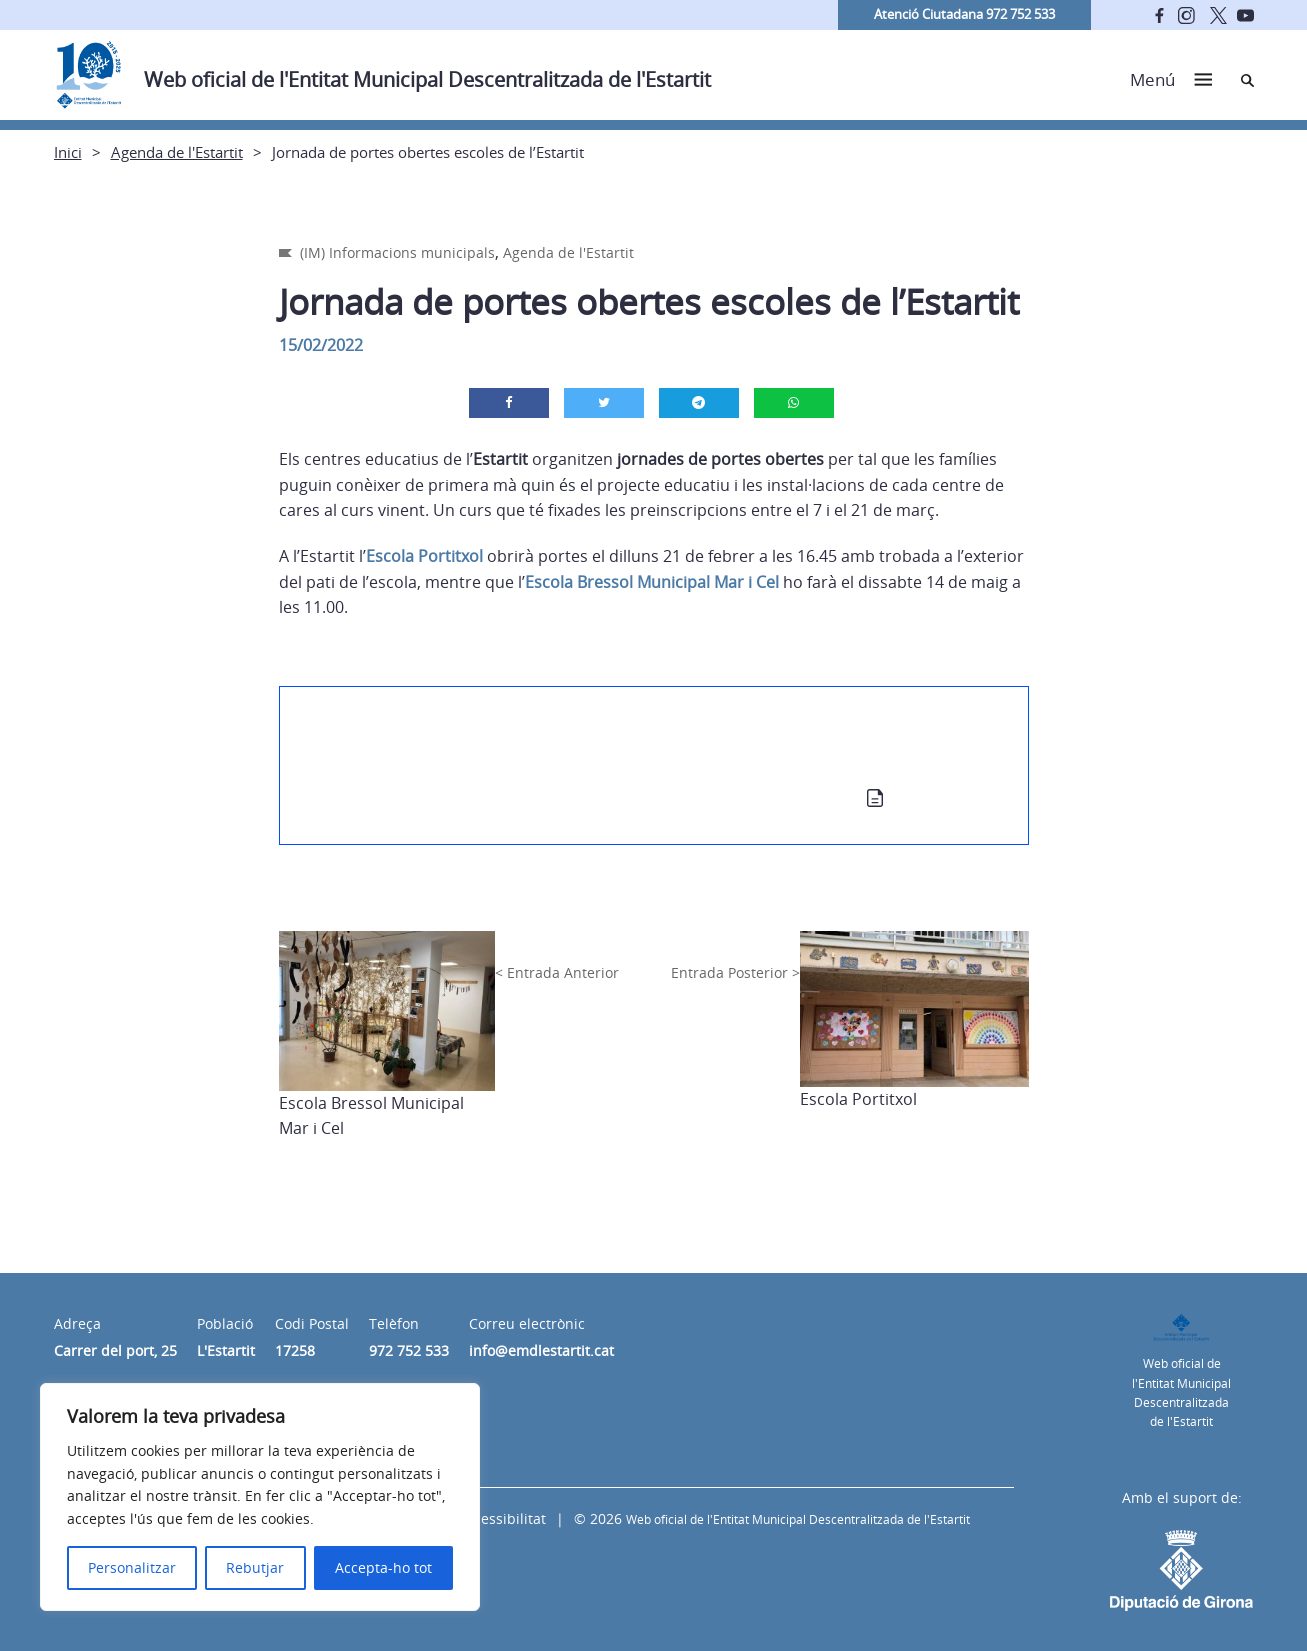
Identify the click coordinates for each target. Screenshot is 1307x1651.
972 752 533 (409, 1350)
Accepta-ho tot (383, 1567)
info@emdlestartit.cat (541, 1350)
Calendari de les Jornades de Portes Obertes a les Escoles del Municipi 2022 (573, 801)
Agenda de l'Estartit (177, 152)
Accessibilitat (502, 1518)
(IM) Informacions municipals (397, 252)
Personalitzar (132, 1567)
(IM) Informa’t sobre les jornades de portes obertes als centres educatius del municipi (612, 755)
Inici (68, 152)
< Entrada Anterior (557, 972)
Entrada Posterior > (735, 972)
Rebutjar (255, 1567)
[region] (260, 1497)
